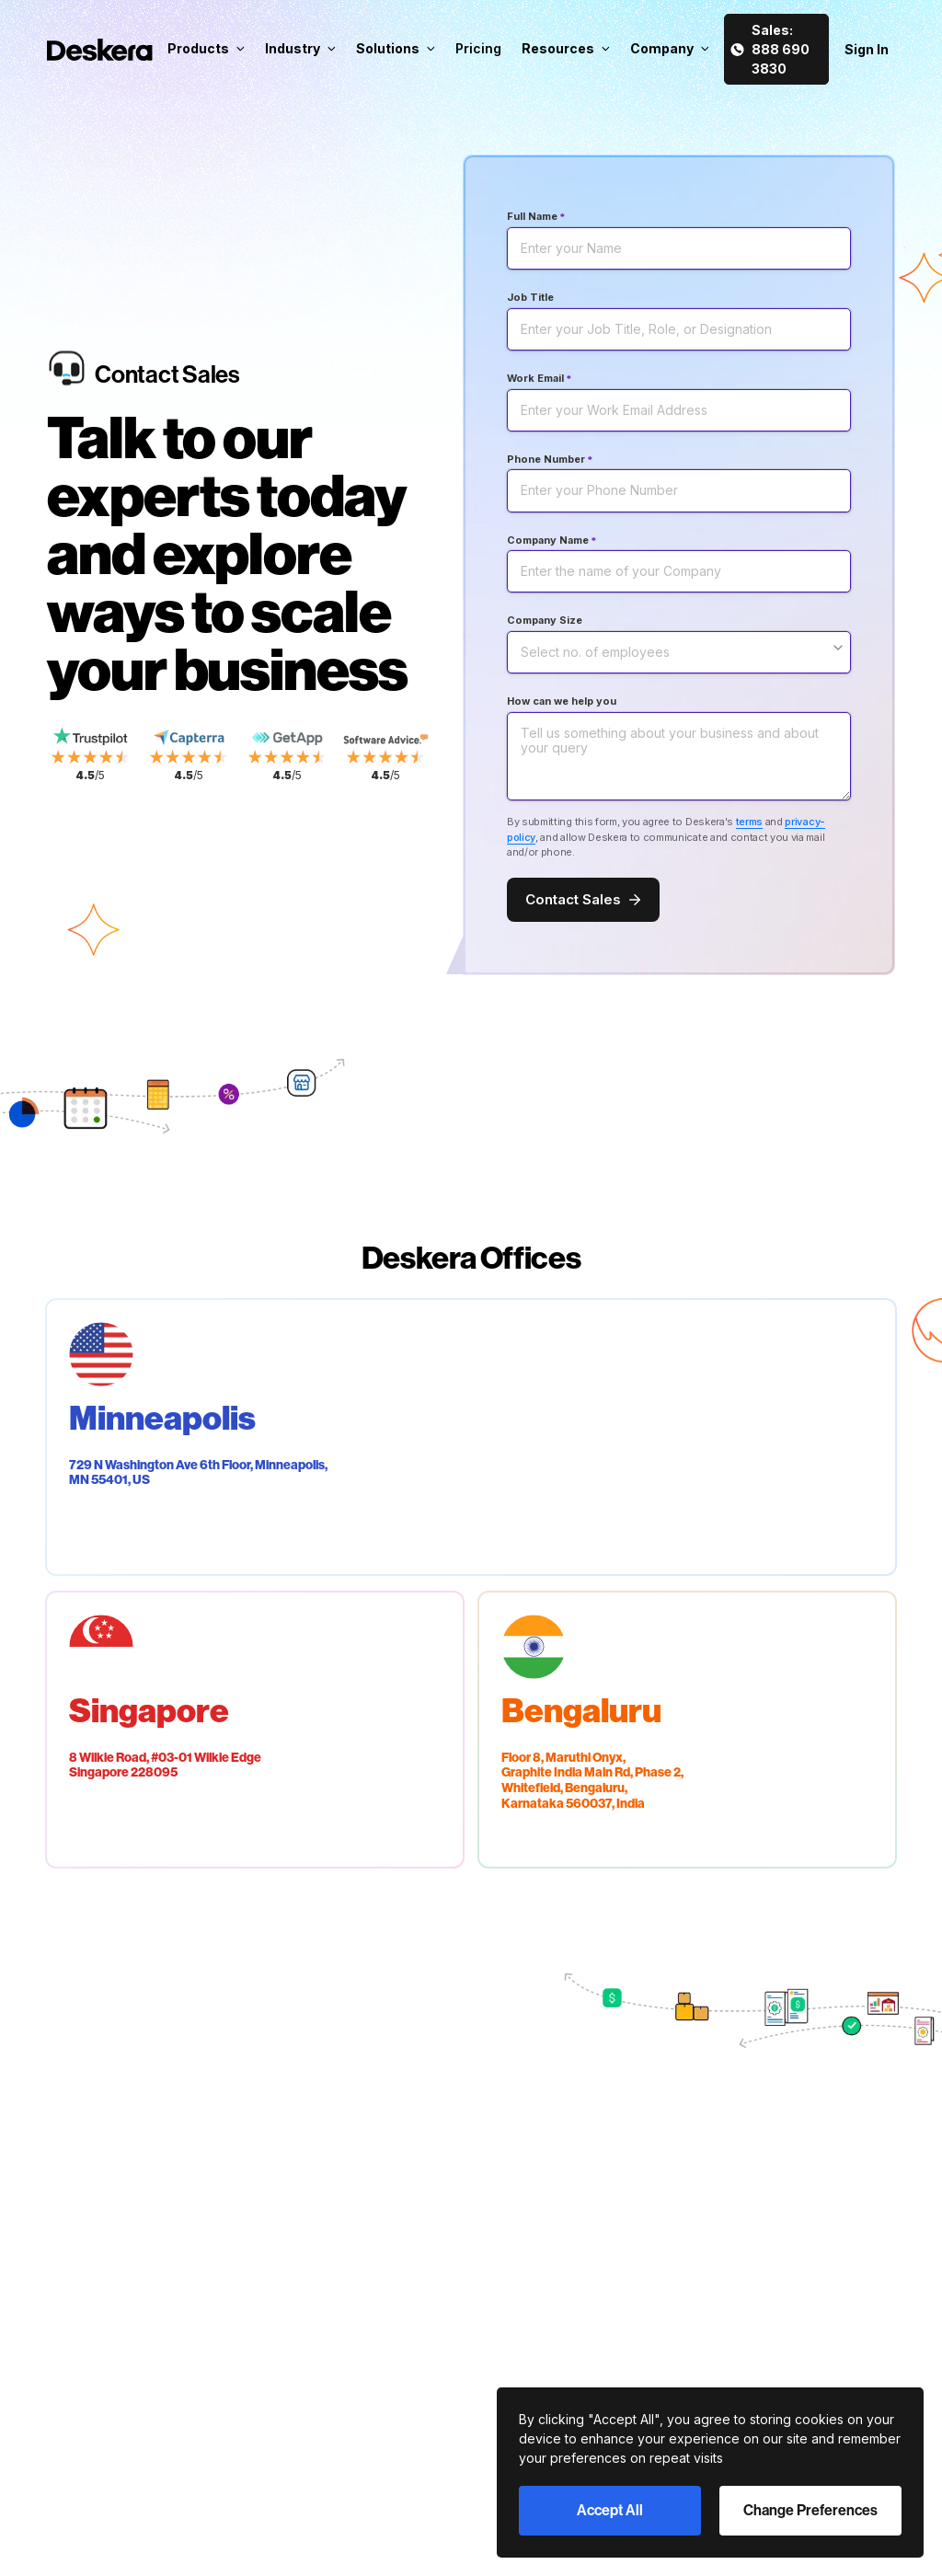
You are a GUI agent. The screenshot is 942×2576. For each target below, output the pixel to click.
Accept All (610, 2510)
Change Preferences (810, 2510)
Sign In (866, 49)
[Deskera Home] (100, 50)
